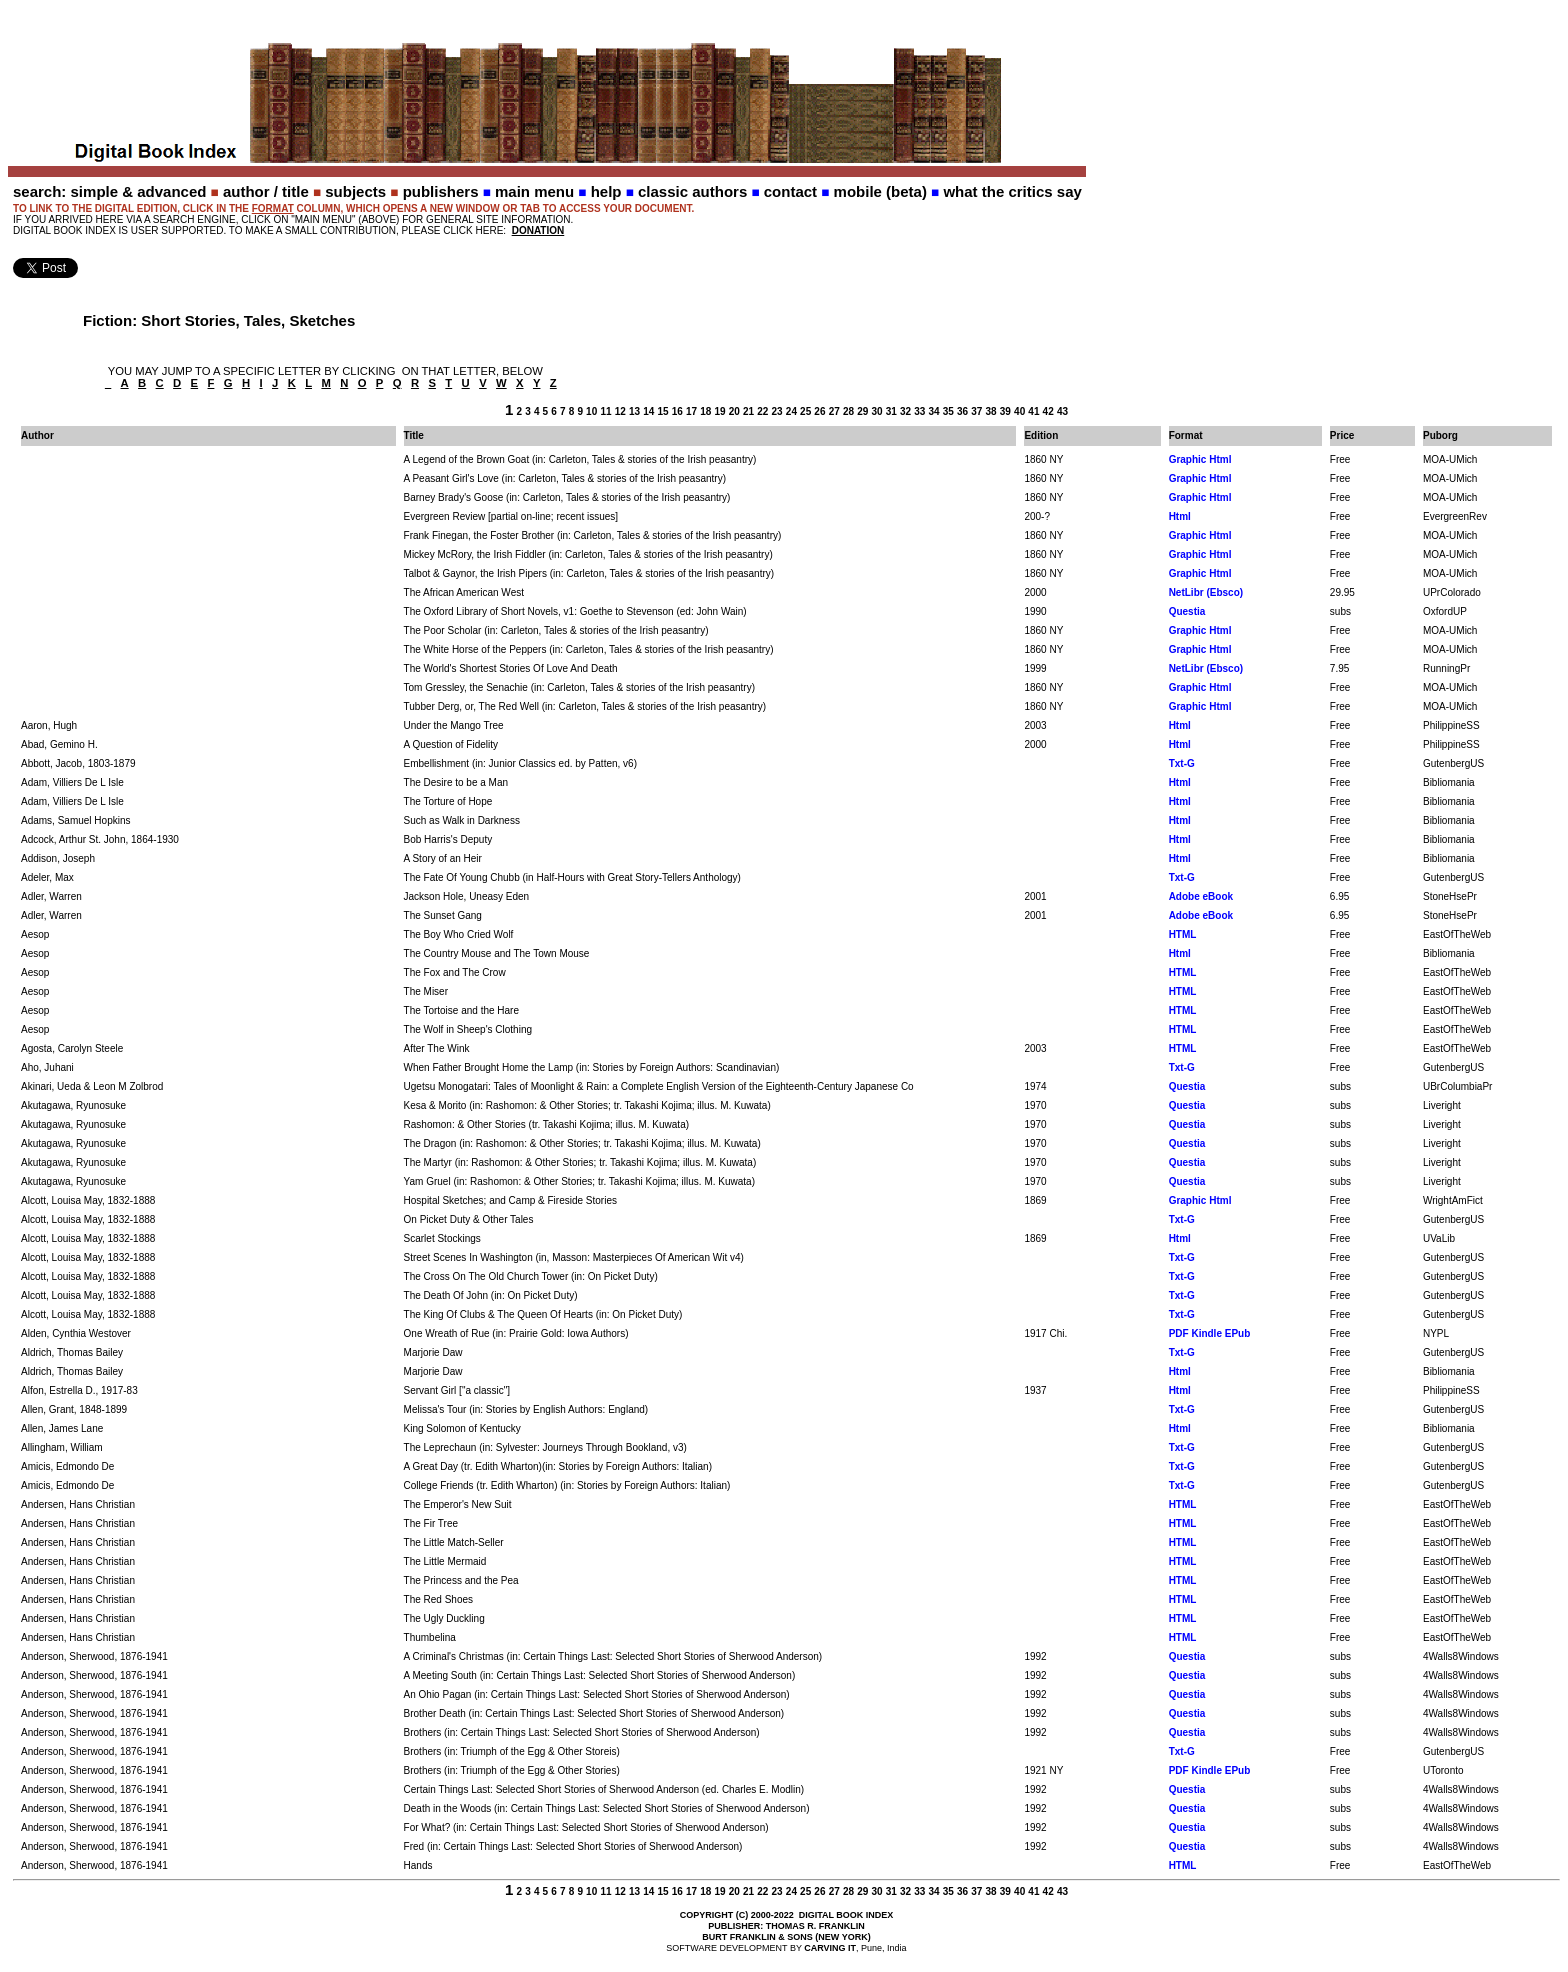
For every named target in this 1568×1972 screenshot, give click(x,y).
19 (720, 411)
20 (734, 411)
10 (591, 411)
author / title (266, 191)
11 (605, 411)
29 (862, 411)
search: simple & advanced (109, 191)
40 (1019, 411)
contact (790, 191)
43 (1062, 411)
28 (848, 411)
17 (691, 411)
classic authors (692, 191)
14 (648, 411)
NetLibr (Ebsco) (1206, 592)
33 (919, 411)
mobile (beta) (880, 191)
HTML (1183, 934)
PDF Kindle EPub (1210, 1333)
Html (1180, 516)
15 (662, 411)
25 (805, 411)
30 (876, 411)
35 (948, 411)
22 (762, 411)
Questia (1187, 611)
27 (834, 411)
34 (933, 411)
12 (620, 411)
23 (777, 411)
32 (905, 411)
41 (1033, 411)
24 (791, 411)
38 (991, 411)
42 (1048, 411)
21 (748, 411)
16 (677, 411)
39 (1005, 411)
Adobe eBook (1201, 896)
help (606, 191)
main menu (534, 191)
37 (976, 411)
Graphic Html (1200, 459)
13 (634, 411)
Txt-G (1182, 763)
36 (962, 411)
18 (705, 411)
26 (819, 411)
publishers (441, 191)
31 (891, 411)
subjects (355, 191)
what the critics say (1012, 191)
